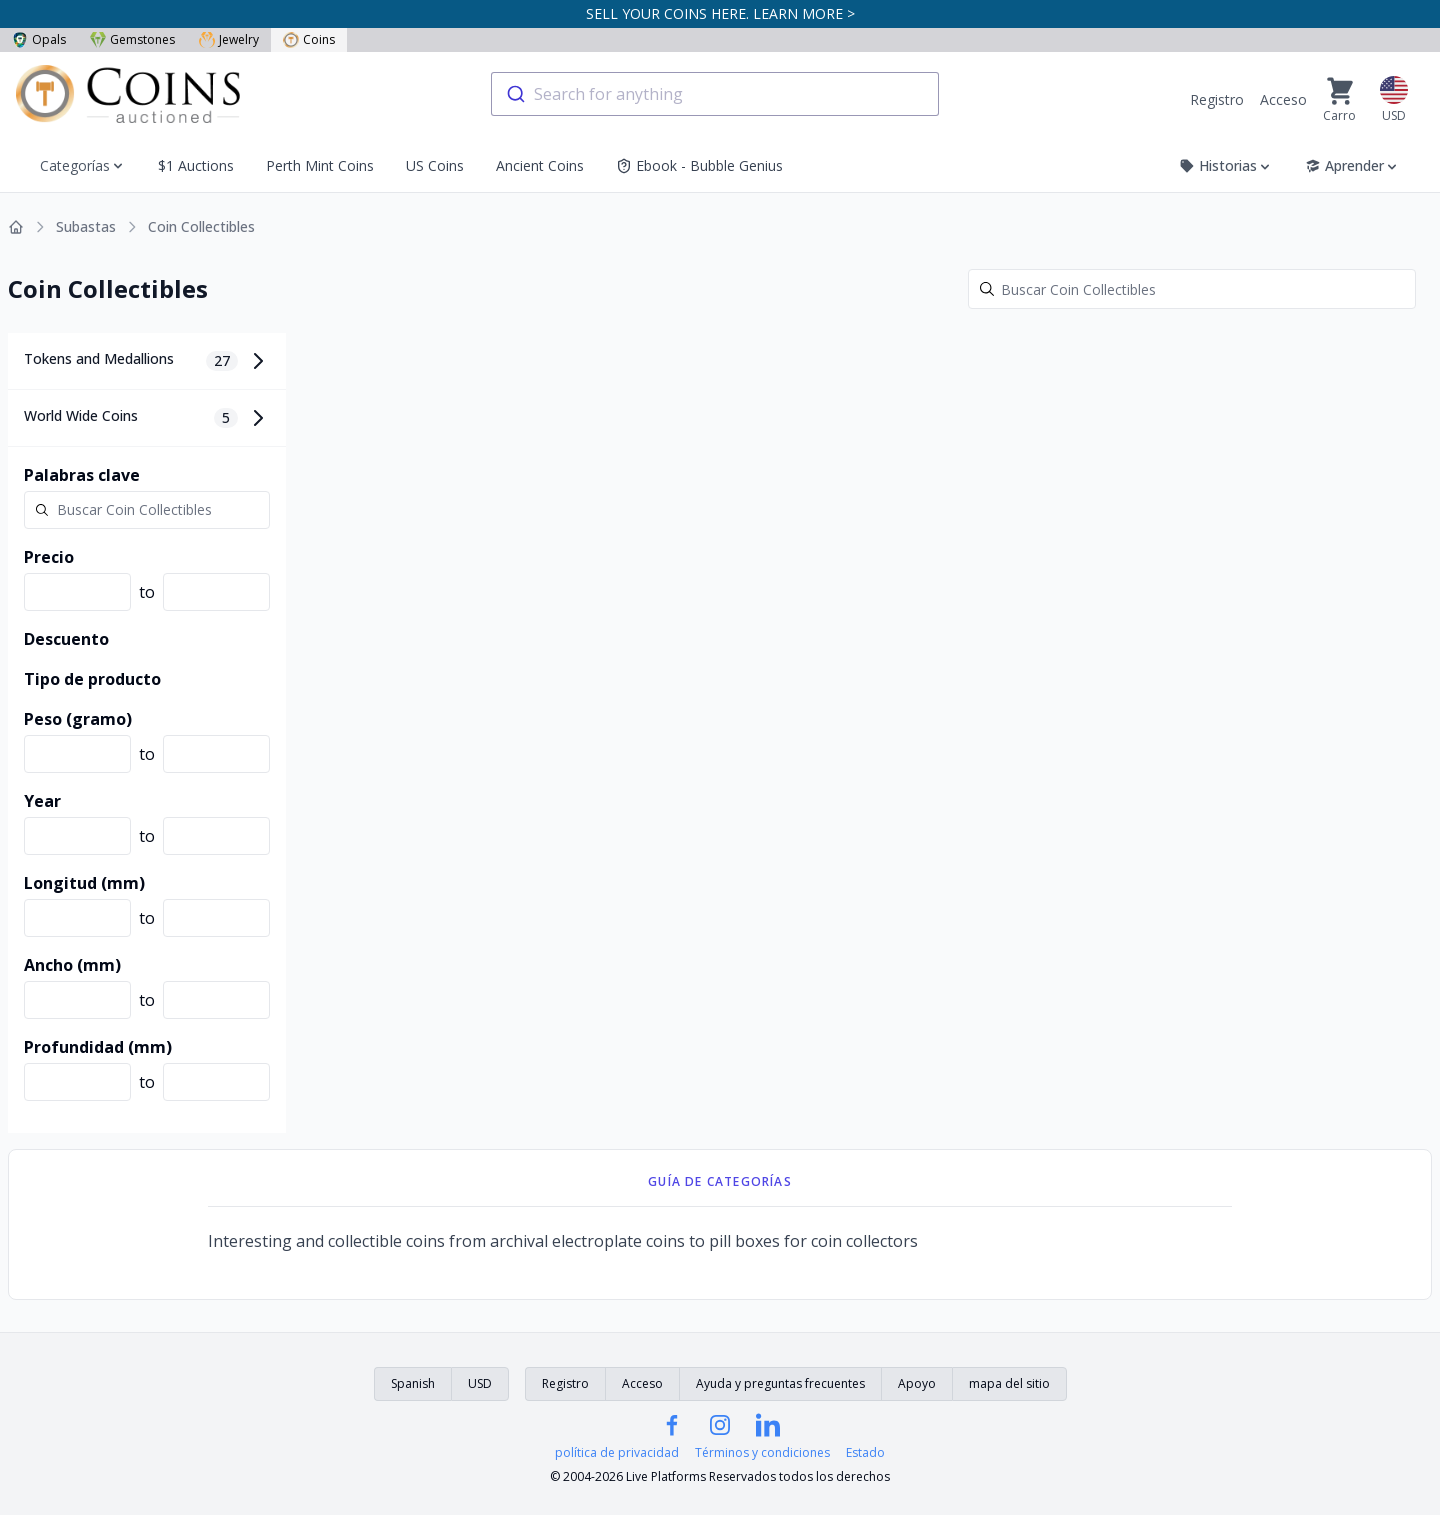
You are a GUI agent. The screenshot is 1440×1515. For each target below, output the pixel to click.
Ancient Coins (540, 165)
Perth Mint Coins (320, 165)
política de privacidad (617, 1453)
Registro (1217, 99)
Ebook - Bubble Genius (699, 165)
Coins (309, 39)
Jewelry (229, 39)
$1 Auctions (196, 165)
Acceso (1283, 99)
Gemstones (132, 39)
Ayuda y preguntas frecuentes (780, 1383)
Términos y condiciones (762, 1453)
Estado (865, 1453)
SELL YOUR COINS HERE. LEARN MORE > (720, 13)
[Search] (1192, 289)
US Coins (435, 165)
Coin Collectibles (201, 226)
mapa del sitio (1009, 1383)
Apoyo (917, 1383)
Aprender (1352, 165)
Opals (39, 39)
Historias (1226, 165)
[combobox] (715, 94)
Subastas (86, 226)
